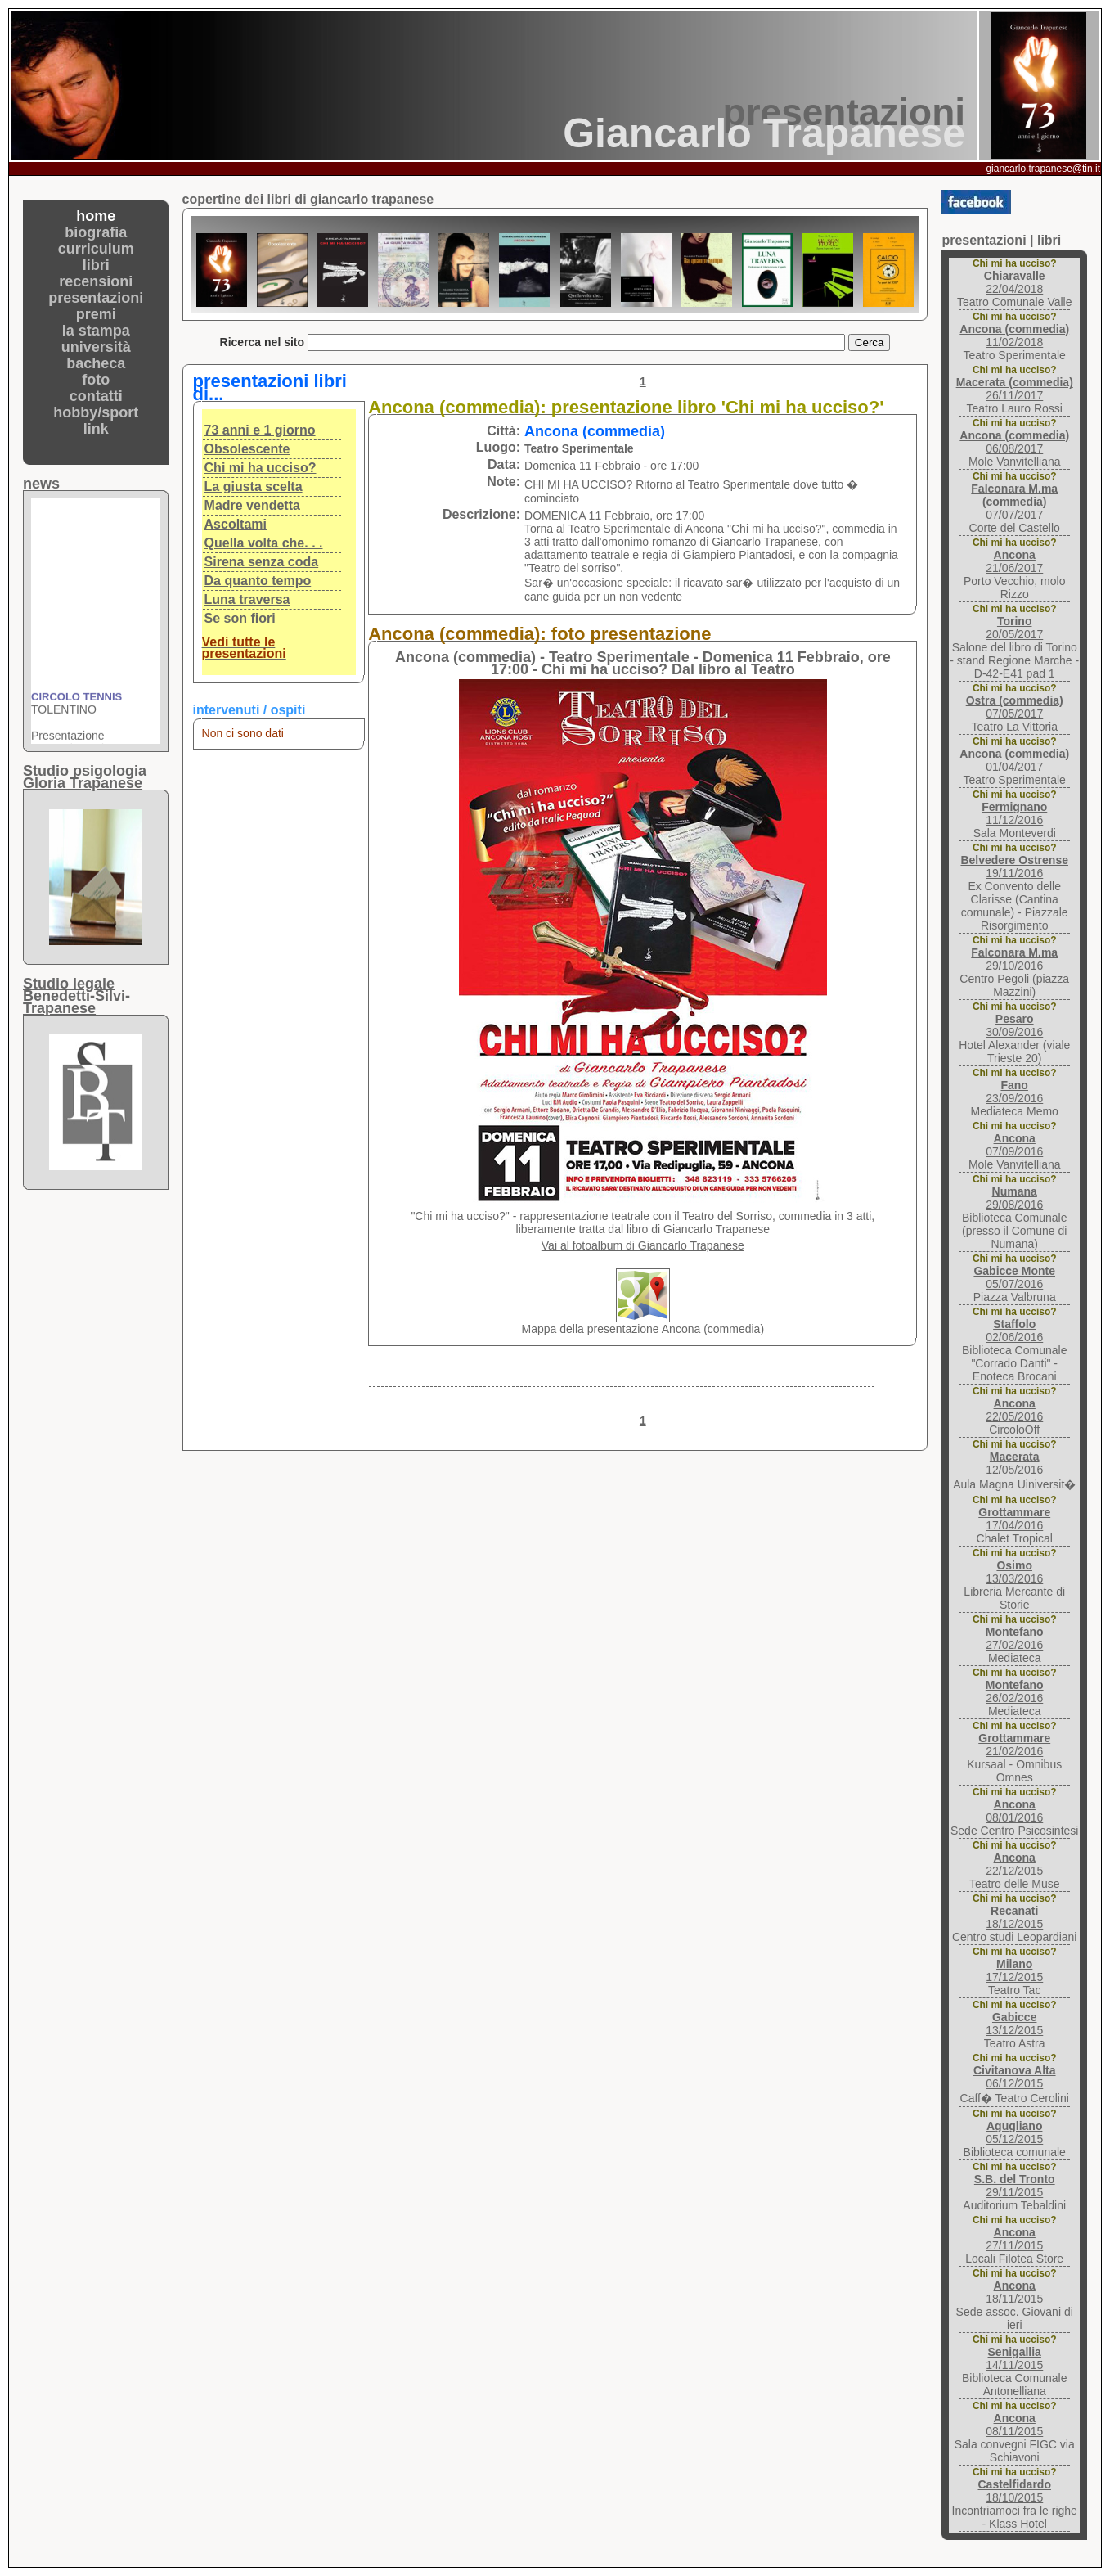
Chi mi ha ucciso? (260, 468)
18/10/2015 (1013, 2491)
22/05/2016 (1014, 1410)
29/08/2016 (1014, 1198)
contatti (96, 396)
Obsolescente (247, 449)
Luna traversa (247, 599)
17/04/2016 (1014, 1519)
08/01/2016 (1014, 1811)
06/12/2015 (1014, 2077)
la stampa (96, 330)
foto (96, 380)
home (95, 216)
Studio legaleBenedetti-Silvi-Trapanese (76, 995)
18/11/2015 (1014, 2292)
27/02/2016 (1015, 1638)
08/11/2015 (1014, 2425)
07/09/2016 (1014, 1145)
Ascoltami (235, 524)
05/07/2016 (1014, 1277)
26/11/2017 (1014, 389)
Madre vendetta (252, 505)
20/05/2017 (1014, 628)
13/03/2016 (1014, 1572)
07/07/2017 (1014, 501)
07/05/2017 (1014, 707)
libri (96, 265)
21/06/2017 (1014, 561)
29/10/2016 (1014, 959)
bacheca (95, 363)
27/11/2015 (1014, 2239)
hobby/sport (95, 412)
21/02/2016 (1014, 1745)
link (96, 429)
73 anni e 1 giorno (260, 430)
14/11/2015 (1014, 2358)
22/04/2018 (1014, 282)
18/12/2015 (1014, 1917)
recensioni (96, 281)
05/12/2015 (1014, 2132)
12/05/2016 (1014, 1463)
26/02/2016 (1015, 1691)
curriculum (96, 249)
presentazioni (95, 298)
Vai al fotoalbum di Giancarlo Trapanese (643, 1245)
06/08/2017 (1014, 442)
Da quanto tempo (258, 581)
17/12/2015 (1014, 1970)
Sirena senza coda (261, 562)
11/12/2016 (1014, 813)
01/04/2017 (1014, 760)
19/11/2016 (1014, 866)
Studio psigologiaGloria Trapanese (84, 777)
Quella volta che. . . (263, 543)
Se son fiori (240, 618)
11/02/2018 (1014, 335)
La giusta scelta (253, 486)
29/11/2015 (1014, 2186)
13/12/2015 (1014, 2024)
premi (96, 314)
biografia (96, 232)
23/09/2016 (1014, 1092)
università (96, 347)
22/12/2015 (1014, 1864)
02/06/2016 (1014, 1330)
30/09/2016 (1014, 1025)
